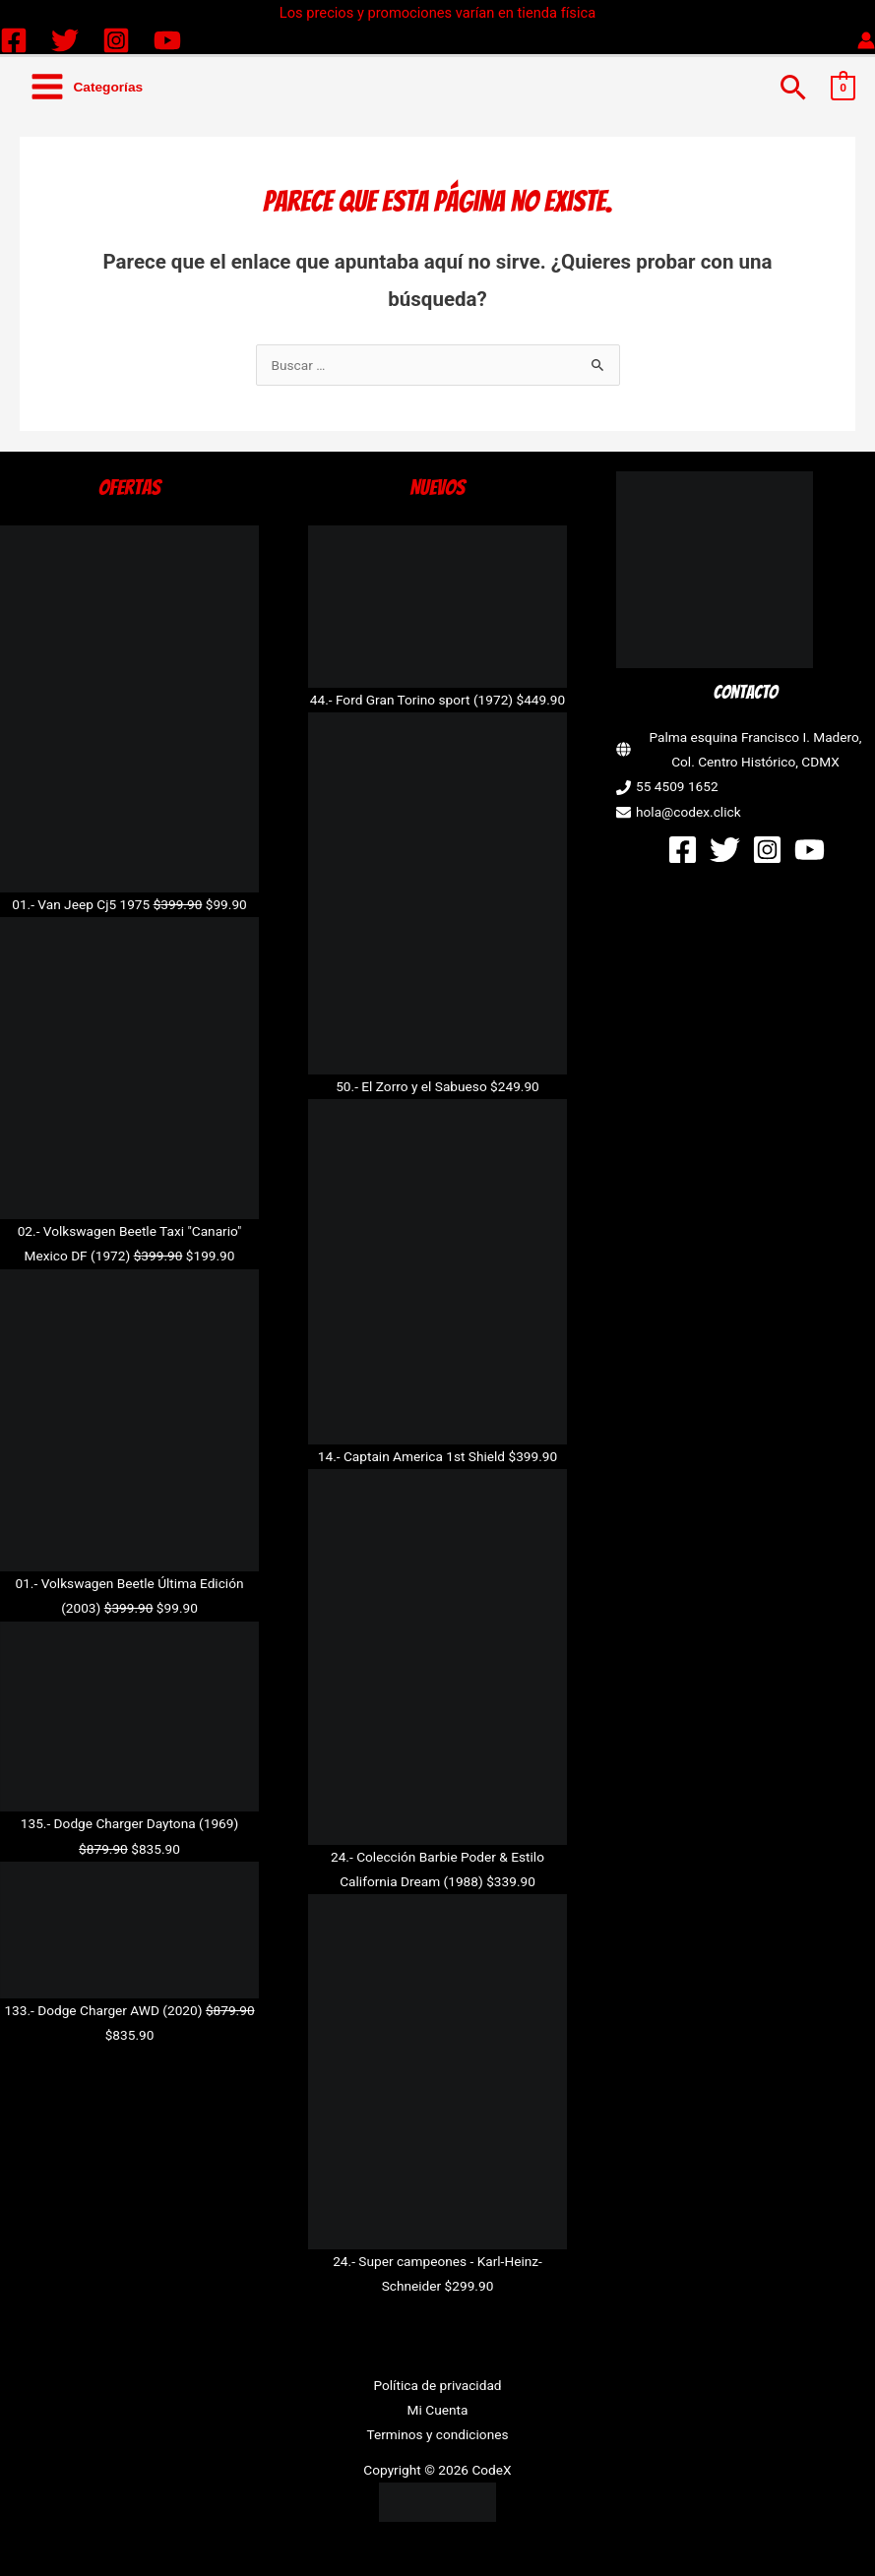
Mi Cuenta (438, 2410)
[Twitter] (65, 40)
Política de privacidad (437, 2385)
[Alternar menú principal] (86, 87)
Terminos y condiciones (437, 2434)
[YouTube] (167, 40)
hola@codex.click (688, 812)
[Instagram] (116, 40)
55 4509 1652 (677, 786)
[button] (794, 87)
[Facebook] (14, 40)
